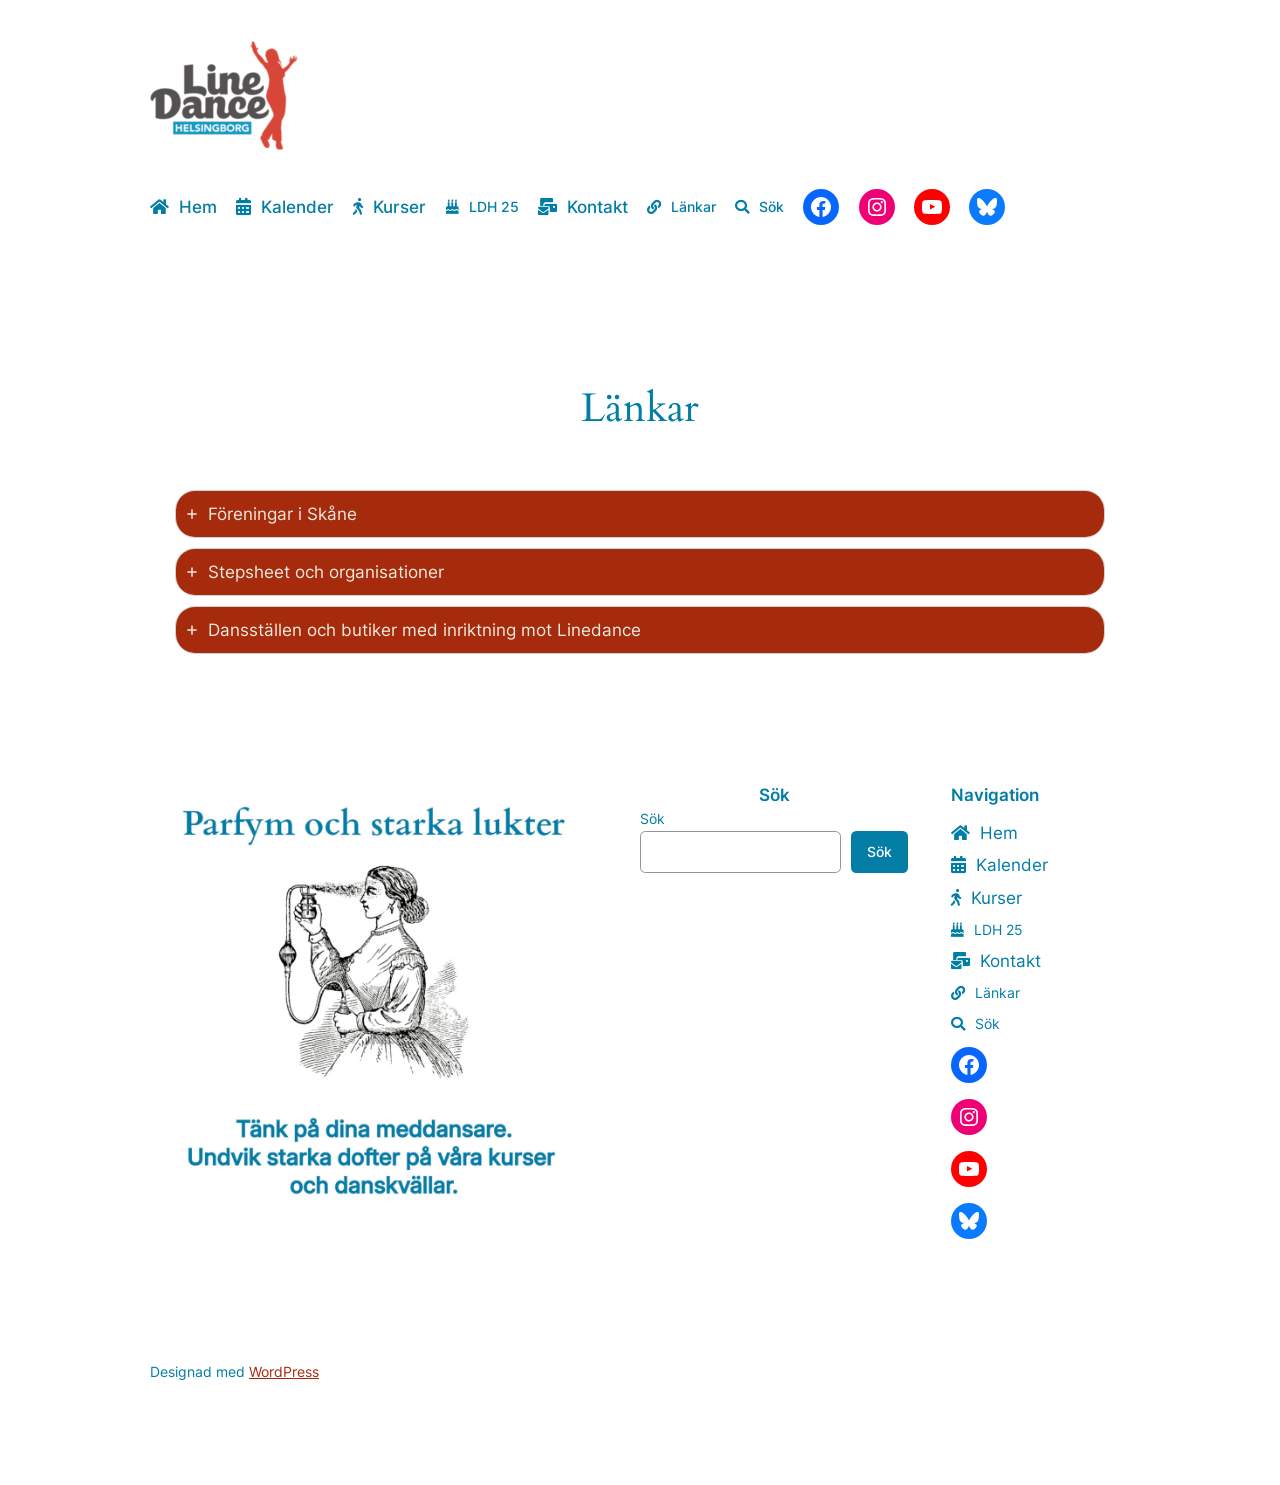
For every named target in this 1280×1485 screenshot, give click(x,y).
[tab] (640, 514)
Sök (652, 818)
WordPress (284, 1371)
